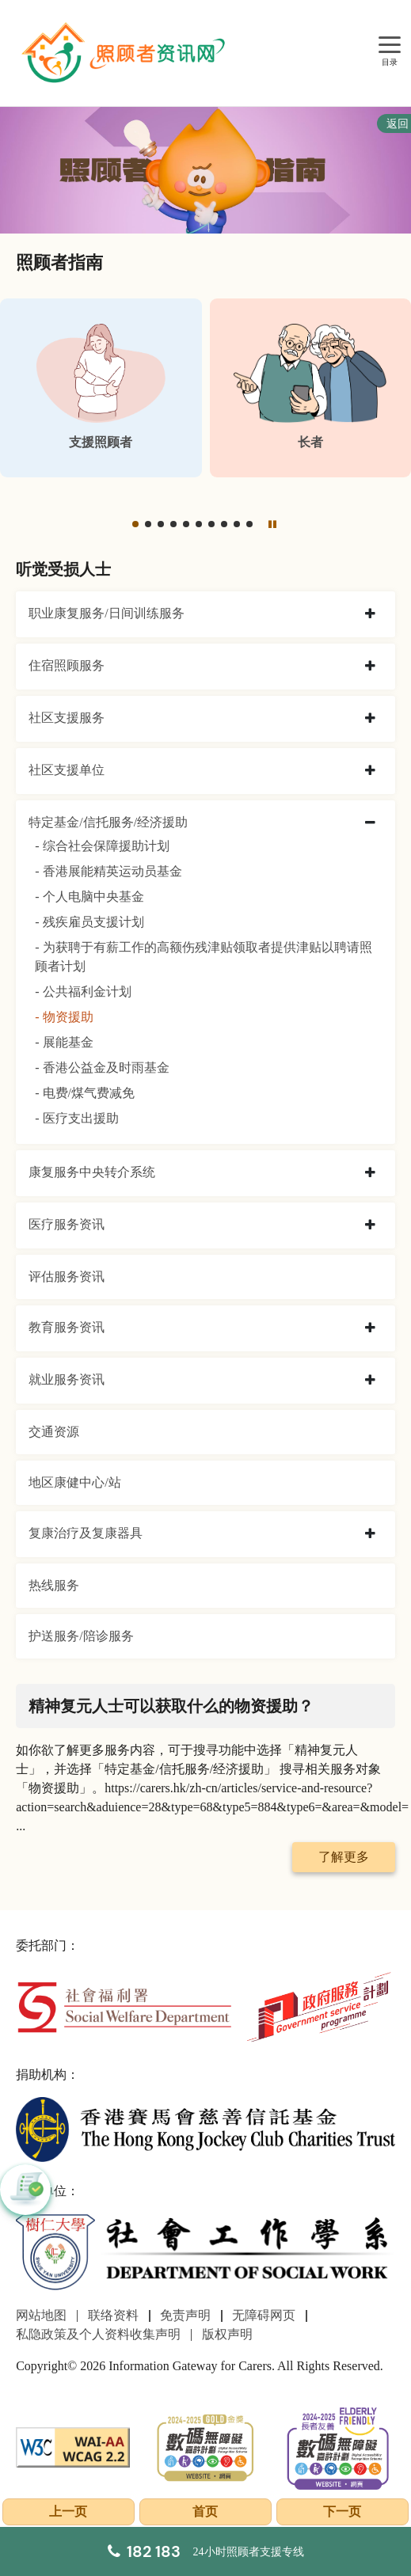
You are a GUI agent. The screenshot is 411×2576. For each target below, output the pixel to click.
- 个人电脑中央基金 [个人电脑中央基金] (89, 896)
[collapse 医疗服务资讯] (370, 1225)
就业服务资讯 (67, 1379)
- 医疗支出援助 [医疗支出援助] (76, 1118)
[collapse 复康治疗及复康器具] (370, 1534)
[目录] (389, 45)
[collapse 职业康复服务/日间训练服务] (370, 614)
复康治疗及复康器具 (86, 1533)
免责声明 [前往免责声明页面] (185, 2315)
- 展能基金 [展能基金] (64, 1042)
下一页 (342, 2511)
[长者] (311, 387)
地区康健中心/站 (74, 1482)
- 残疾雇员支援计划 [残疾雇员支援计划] (89, 922)
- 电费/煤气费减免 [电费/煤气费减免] (85, 1093)
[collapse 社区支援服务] (370, 719)
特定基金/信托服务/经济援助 (108, 822)
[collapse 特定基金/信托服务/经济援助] (370, 823)
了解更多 (343, 1857)
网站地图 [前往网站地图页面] (41, 2315)
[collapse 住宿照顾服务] (370, 666)
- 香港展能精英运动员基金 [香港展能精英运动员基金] (108, 871)
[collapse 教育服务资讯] (370, 1328)
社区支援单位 (67, 770)
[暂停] (271, 524)
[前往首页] (125, 53)
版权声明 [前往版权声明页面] (227, 2334)
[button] (135, 524)
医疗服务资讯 (67, 1224)
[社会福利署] (124, 2005)
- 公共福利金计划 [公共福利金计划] (83, 991)
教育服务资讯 (67, 1327)
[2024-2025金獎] (206, 2446)
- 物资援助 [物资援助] (64, 1017)
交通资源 (54, 1431)
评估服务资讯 (67, 1276)
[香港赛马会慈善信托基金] (205, 2128)
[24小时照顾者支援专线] (206, 2551)
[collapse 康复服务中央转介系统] (370, 1173)
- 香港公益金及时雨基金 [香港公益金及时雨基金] (102, 1067)
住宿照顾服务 (67, 665)
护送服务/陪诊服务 (81, 1636)
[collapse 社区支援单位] (370, 771)
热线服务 (54, 1585)
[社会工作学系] (205, 2252)
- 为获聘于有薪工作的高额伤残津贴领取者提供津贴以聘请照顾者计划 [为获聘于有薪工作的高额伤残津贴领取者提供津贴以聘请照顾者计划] (203, 956)
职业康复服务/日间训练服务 (106, 613)
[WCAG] (73, 2446)
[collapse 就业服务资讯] (370, 1380)
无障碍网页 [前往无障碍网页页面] (263, 2315)
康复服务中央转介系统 (92, 1172)
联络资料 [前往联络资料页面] (113, 2315)
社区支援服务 (67, 717)
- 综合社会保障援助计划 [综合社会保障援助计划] (102, 846)
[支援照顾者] (101, 387)
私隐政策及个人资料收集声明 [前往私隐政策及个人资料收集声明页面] (98, 2334)
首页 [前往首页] (205, 2511)
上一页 (68, 2511)
